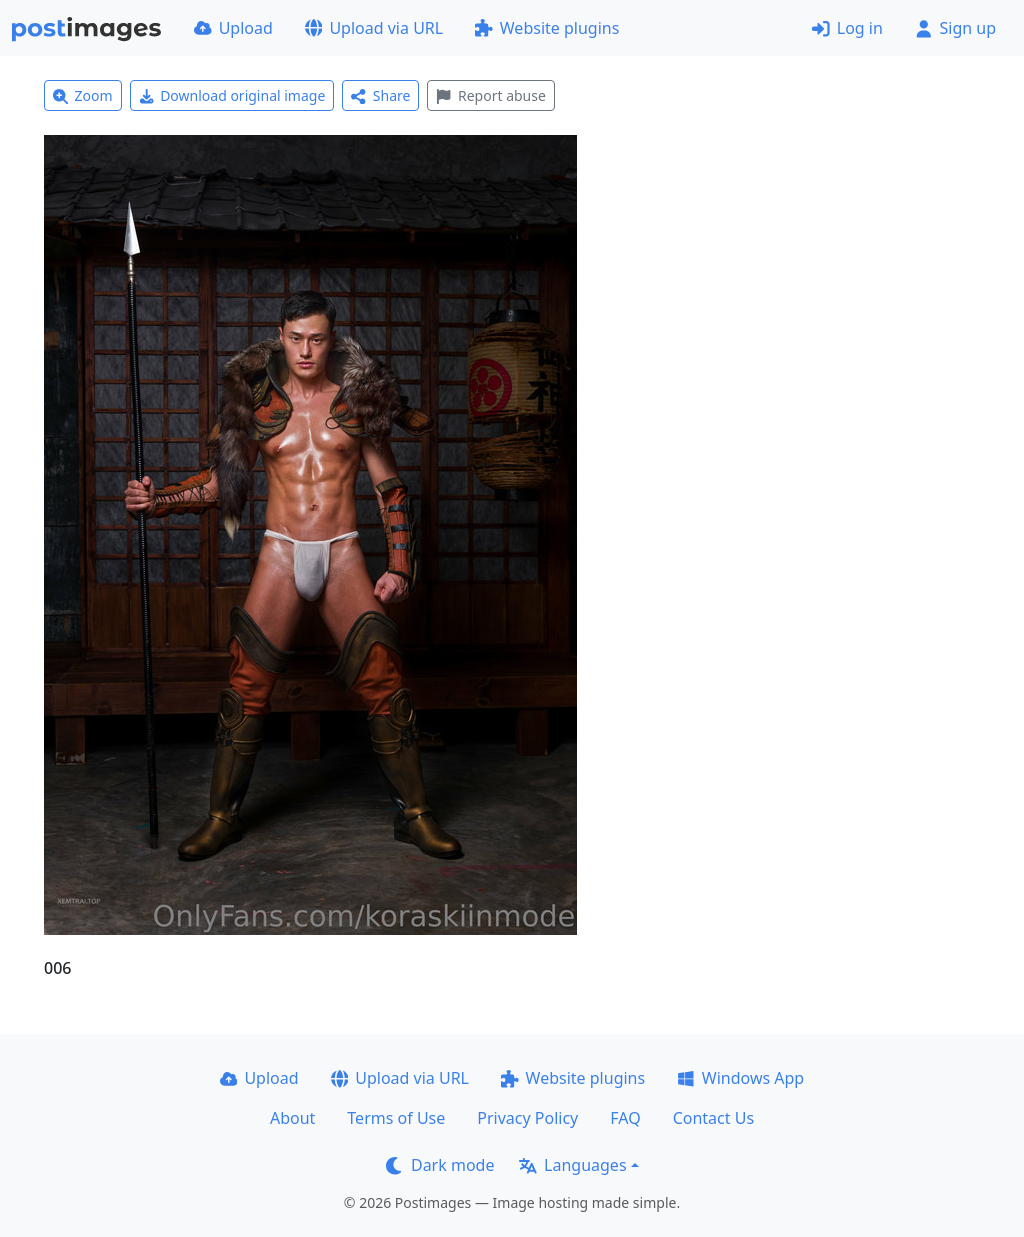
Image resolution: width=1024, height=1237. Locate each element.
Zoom (83, 95)
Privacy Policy (527, 1118)
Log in (847, 28)
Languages (572, 1165)
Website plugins (547, 28)
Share (380, 95)
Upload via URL (374, 28)
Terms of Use (396, 1118)
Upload (233, 28)
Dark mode (440, 1165)
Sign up (955, 28)
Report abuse (490, 95)
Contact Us (713, 1118)
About (292, 1118)
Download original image (232, 95)
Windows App (740, 1078)
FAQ (625, 1118)
